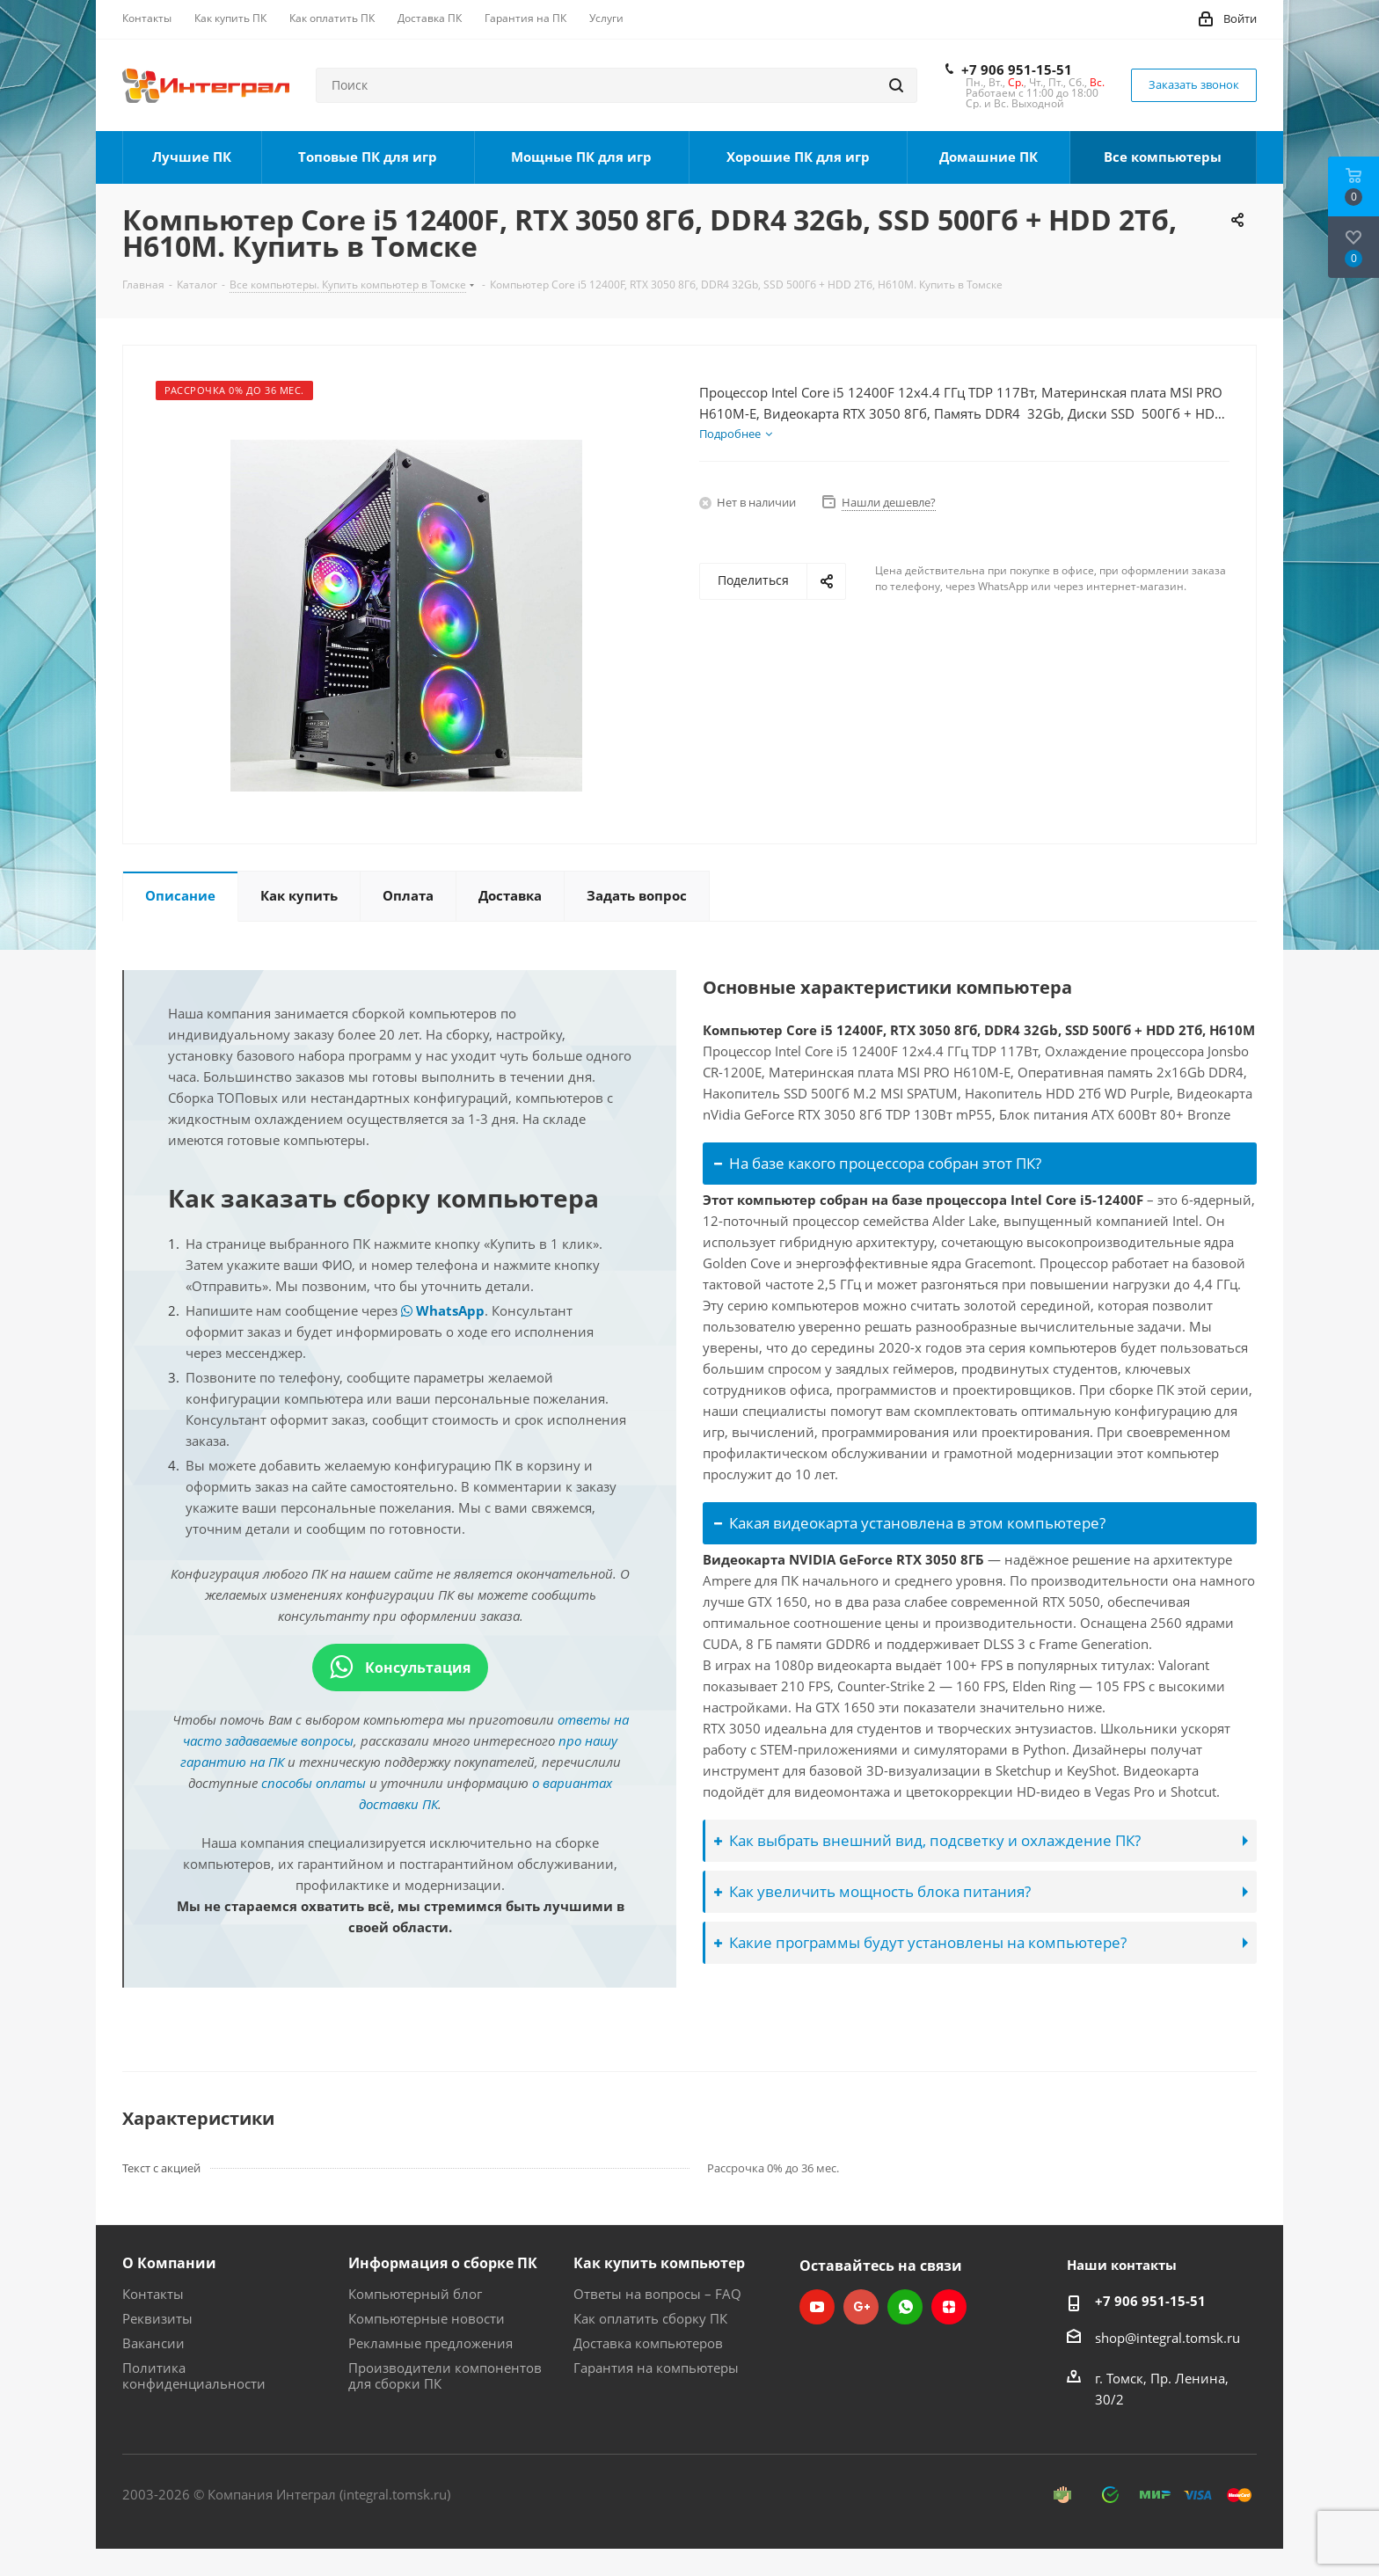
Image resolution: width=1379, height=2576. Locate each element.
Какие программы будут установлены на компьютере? (920, 1942)
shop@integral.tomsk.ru (1167, 2337)
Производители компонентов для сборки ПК (445, 2375)
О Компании (169, 2263)
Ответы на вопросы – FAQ (657, 2293)
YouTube (817, 2306)
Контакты (153, 2293)
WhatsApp (443, 1310)
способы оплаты (313, 1783)
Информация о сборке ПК (442, 2263)
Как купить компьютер (659, 2263)
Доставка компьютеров (648, 2343)
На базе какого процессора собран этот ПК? (877, 1163)
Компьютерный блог (415, 2293)
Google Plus (861, 2306)
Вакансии (153, 2343)
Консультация (400, 1667)
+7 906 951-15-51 (1016, 69)
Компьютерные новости (426, 2318)
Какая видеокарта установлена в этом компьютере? (909, 1523)
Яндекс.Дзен (949, 2306)
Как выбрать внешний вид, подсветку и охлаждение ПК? (927, 1840)
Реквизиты (157, 2318)
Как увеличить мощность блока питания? (872, 1891)
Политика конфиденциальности (194, 2375)
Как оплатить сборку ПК (650, 2318)
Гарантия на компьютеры (656, 2367)
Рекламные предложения (430, 2343)
